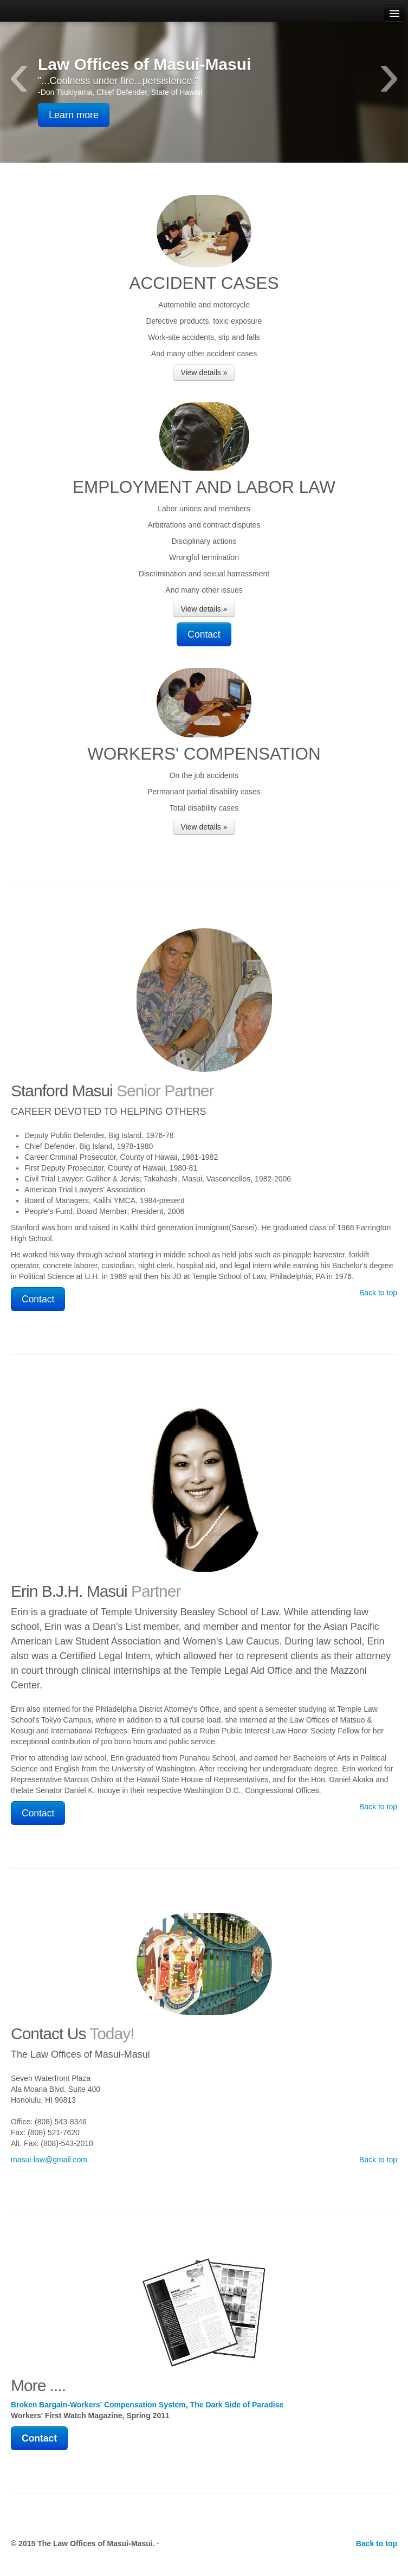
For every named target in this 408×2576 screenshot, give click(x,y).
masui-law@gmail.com (49, 2159)
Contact (203, 634)
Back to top (378, 1292)
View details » (203, 372)
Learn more (74, 115)
